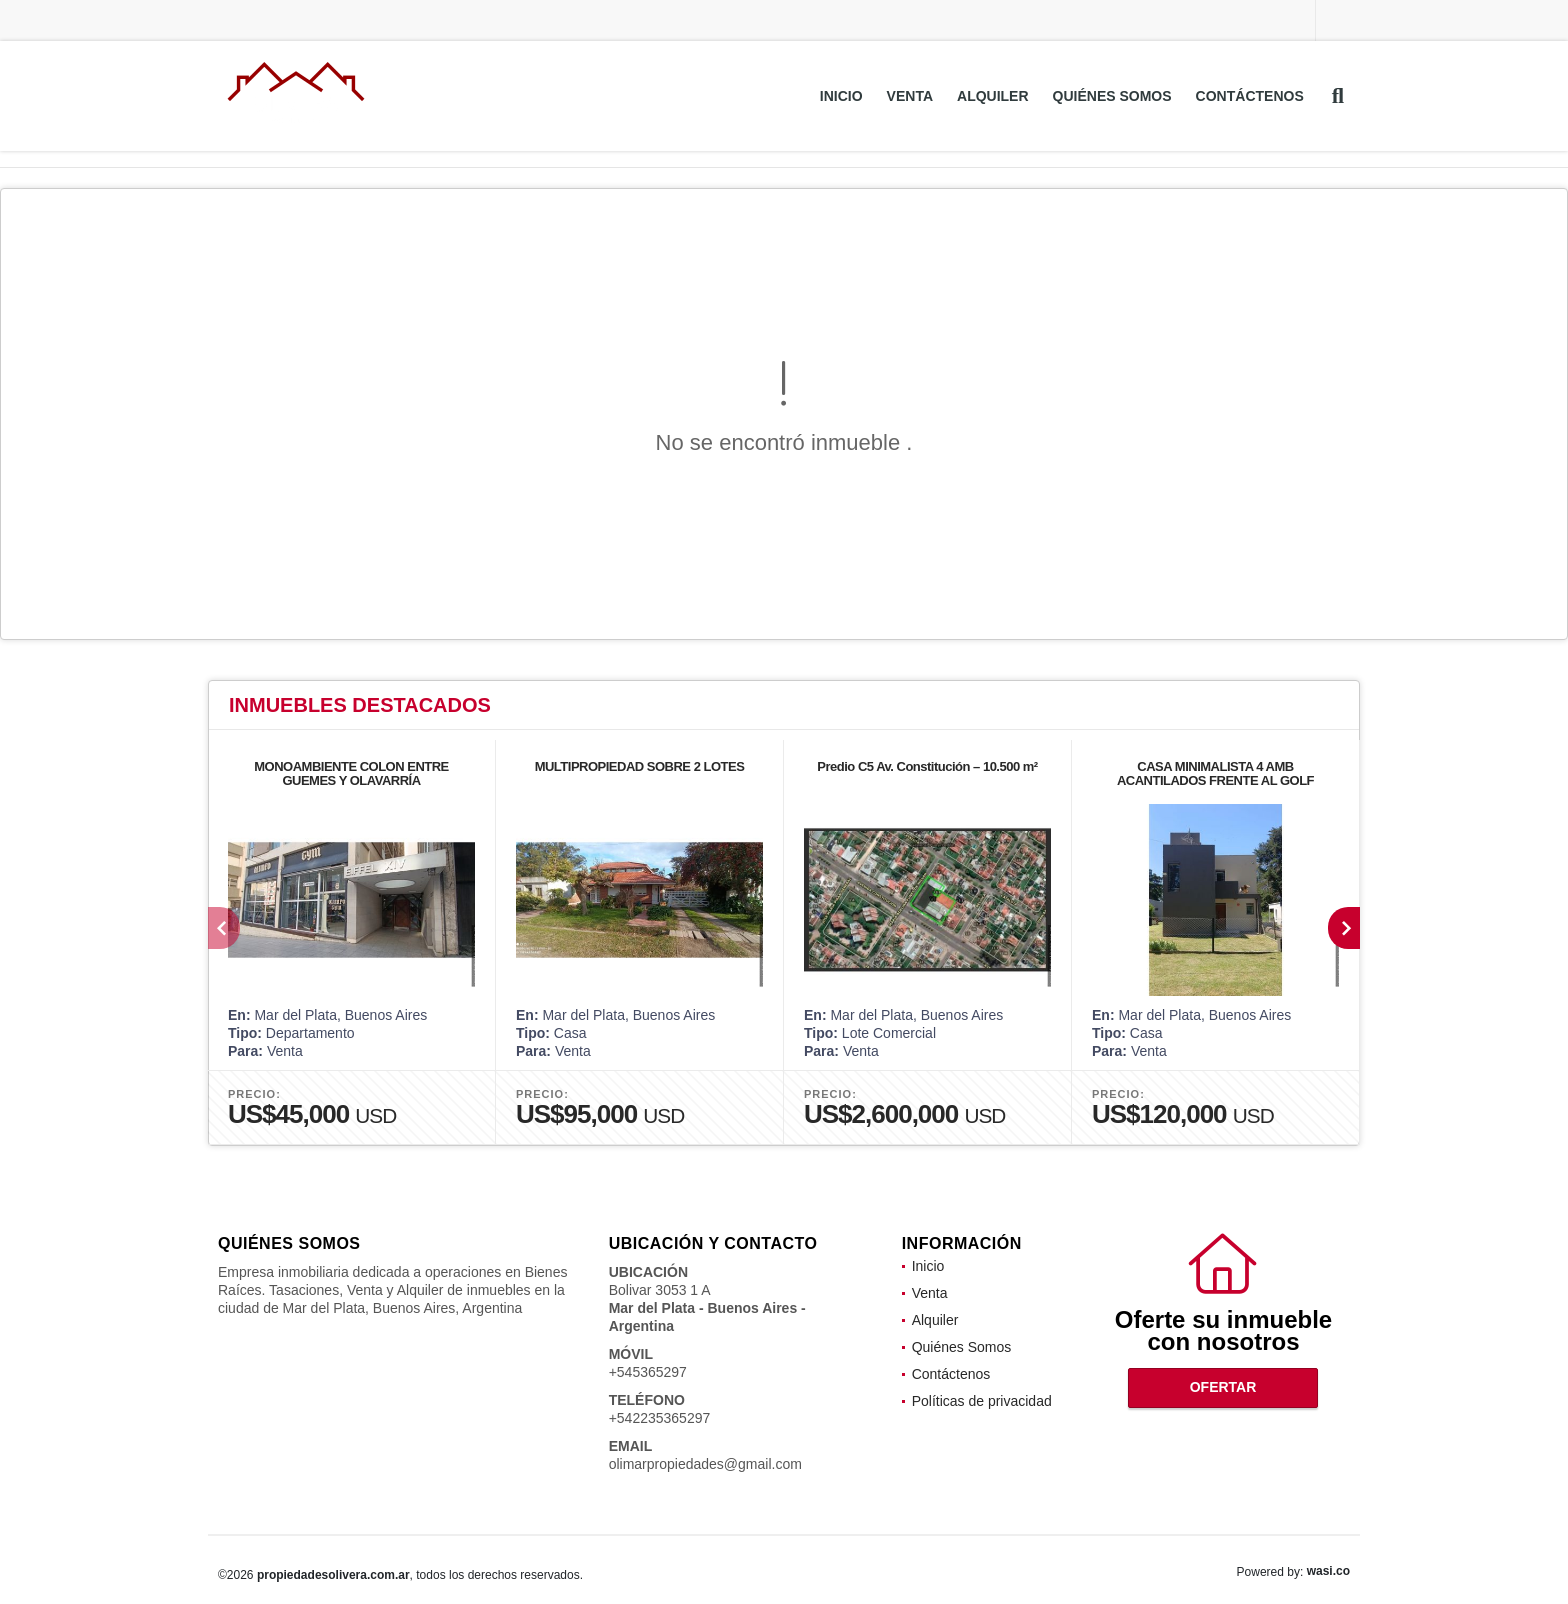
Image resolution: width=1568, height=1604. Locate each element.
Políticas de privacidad (982, 1401)
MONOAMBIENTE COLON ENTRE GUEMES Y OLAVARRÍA (351, 773)
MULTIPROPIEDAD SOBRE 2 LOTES (640, 766)
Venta (910, 96)
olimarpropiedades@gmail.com (705, 1464)
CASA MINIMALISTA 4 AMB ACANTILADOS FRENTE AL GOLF (1215, 773)
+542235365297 (660, 1418)
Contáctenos (1250, 96)
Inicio (841, 96)
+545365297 (648, 1372)
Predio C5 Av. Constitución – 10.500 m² (927, 766)
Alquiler (993, 96)
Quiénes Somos (1112, 96)
